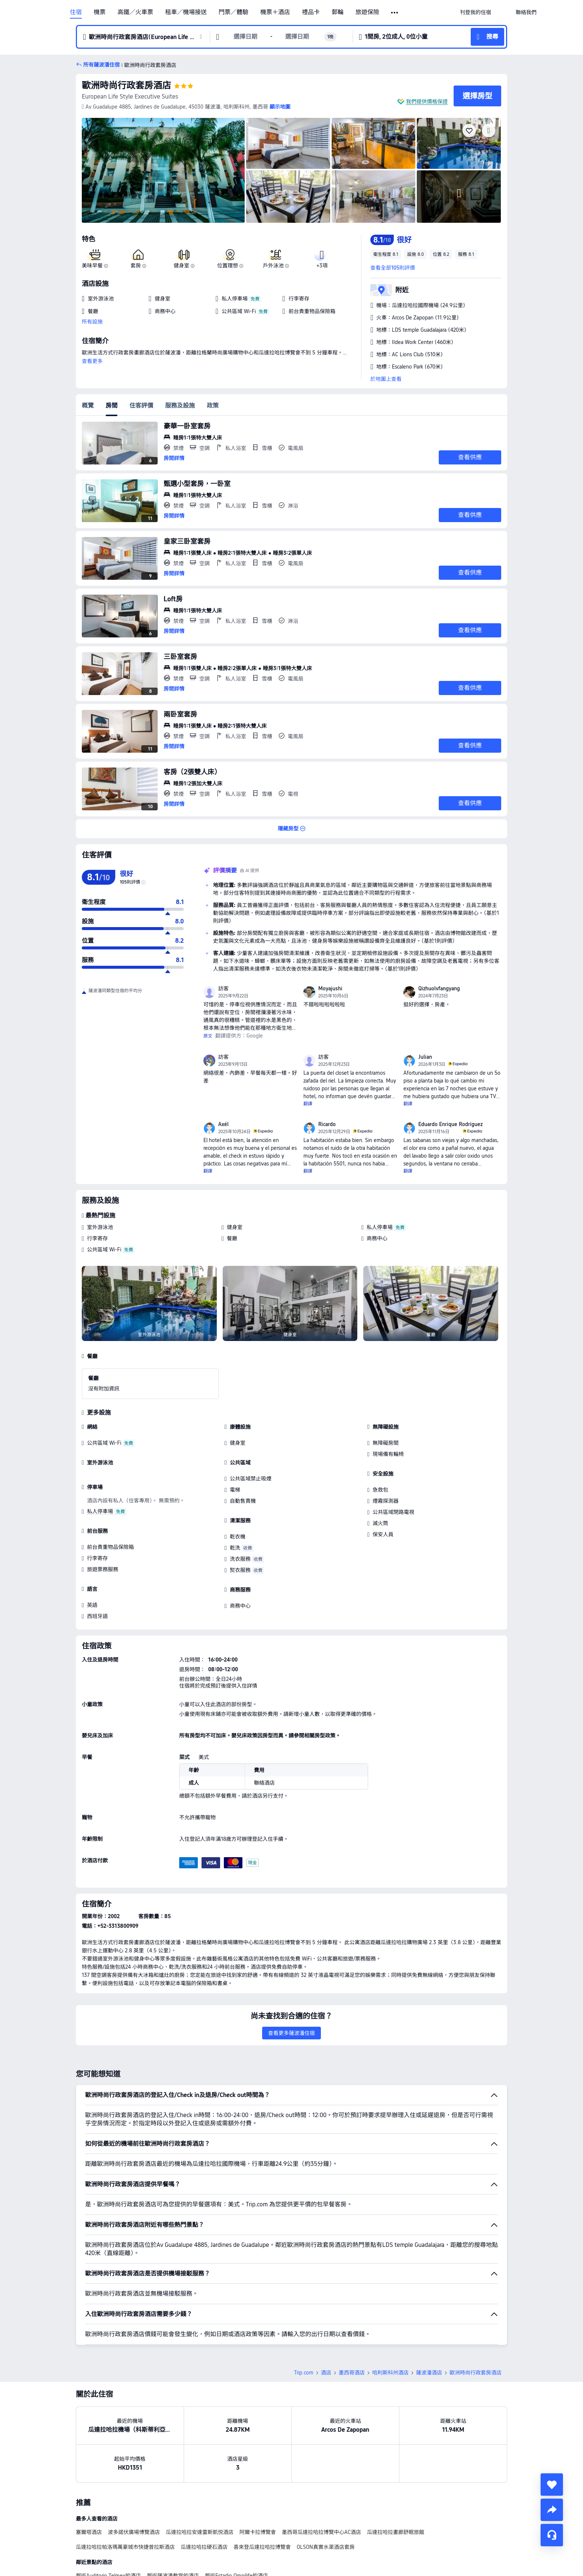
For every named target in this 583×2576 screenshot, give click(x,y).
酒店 (326, 2373)
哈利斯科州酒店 (390, 2373)
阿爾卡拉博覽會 (257, 2532)
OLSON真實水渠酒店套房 (326, 2547)
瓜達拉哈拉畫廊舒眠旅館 (395, 2532)
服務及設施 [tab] (180, 405)
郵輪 (338, 12)
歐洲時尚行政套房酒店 (126, 85)
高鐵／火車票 (135, 12)
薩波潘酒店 (429, 2373)
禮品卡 (311, 12)
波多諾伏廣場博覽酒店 (134, 2532)
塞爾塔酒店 (89, 2532)
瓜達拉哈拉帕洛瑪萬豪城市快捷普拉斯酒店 (125, 2547)
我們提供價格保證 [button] (427, 101)
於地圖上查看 (386, 379)
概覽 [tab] (88, 405)
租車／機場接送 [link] (186, 12)
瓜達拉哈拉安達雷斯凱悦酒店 (199, 2532)
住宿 (76, 12)
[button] (395, 12)
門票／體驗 (233, 12)
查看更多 (92, 361)
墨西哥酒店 (352, 2373)
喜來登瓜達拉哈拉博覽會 (262, 2547)
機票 (100, 12)
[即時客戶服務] (552, 2535)
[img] (163, 170)
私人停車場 (380, 1227)
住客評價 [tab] (141, 405)
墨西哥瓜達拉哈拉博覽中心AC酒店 (321, 2532)
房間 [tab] (111, 405)
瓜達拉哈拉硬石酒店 (204, 2547)
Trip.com (303, 2373)
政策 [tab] (213, 405)
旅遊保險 (367, 12)
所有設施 (92, 322)
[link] (475, 12)
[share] (552, 2510)
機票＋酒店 (275, 12)
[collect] (552, 2484)
